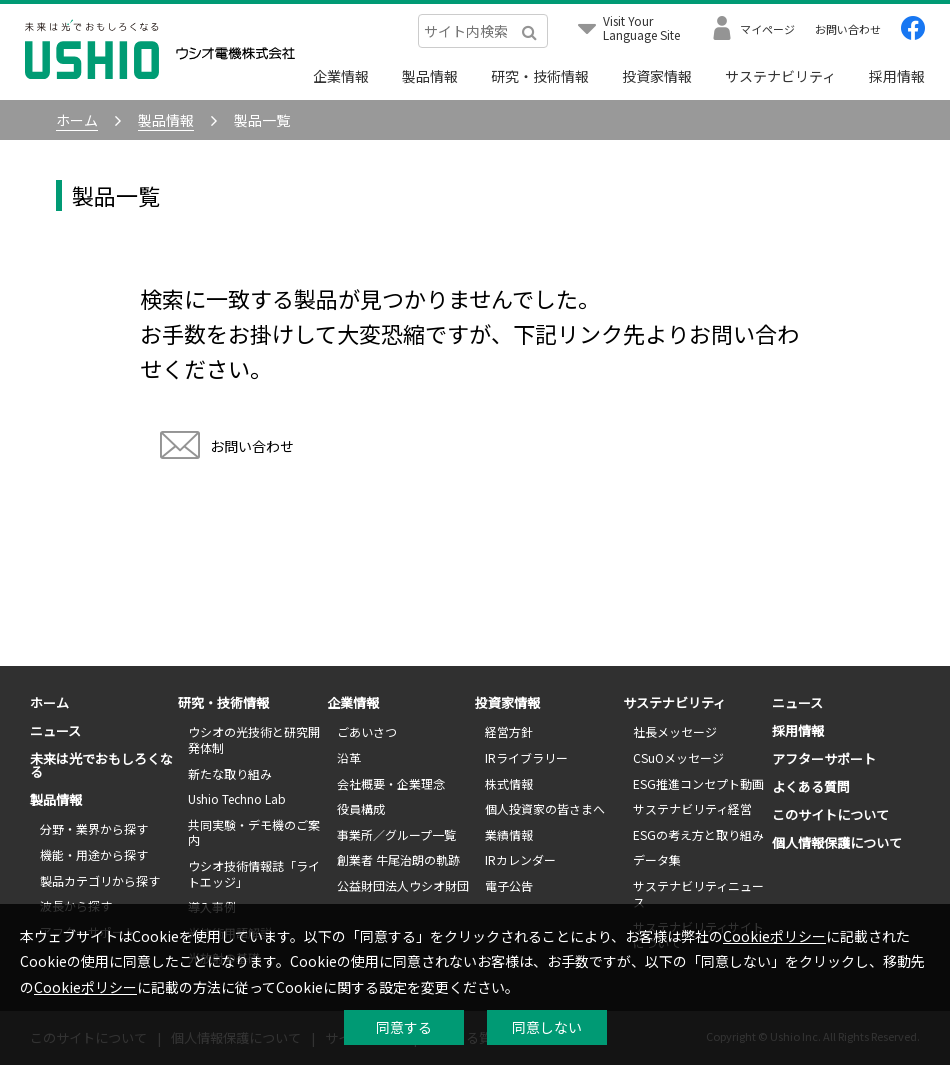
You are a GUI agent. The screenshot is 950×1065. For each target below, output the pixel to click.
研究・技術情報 (540, 76)
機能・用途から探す (94, 854)
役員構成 (361, 808)
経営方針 (509, 731)
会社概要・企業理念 (391, 783)
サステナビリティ (780, 76)
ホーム (49, 702)
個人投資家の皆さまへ (545, 808)
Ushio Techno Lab (237, 798)
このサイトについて (830, 814)
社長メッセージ (675, 731)
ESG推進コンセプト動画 (698, 783)
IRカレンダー (520, 859)
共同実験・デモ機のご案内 (254, 832)
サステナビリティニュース (698, 893)
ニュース (55, 730)
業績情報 (509, 834)
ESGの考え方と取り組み (698, 834)
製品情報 (430, 76)
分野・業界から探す (94, 828)
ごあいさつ (367, 731)
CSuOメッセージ (678, 757)
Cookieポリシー (774, 936)
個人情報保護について (837, 842)
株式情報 (509, 783)
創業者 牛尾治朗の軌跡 (398, 859)
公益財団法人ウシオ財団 (403, 885)
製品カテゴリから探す (100, 880)
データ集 (657, 859)
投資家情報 (657, 76)
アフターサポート (824, 758)
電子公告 (509, 885)
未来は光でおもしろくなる (101, 765)
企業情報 (341, 76)
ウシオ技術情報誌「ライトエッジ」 (254, 873)
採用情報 (897, 76)
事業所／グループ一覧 (396, 834)
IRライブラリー (526, 757)
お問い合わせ (227, 447)
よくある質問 (811, 786)
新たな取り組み (230, 773)
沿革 (349, 757)
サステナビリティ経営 (692, 808)
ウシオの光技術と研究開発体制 (254, 739)
